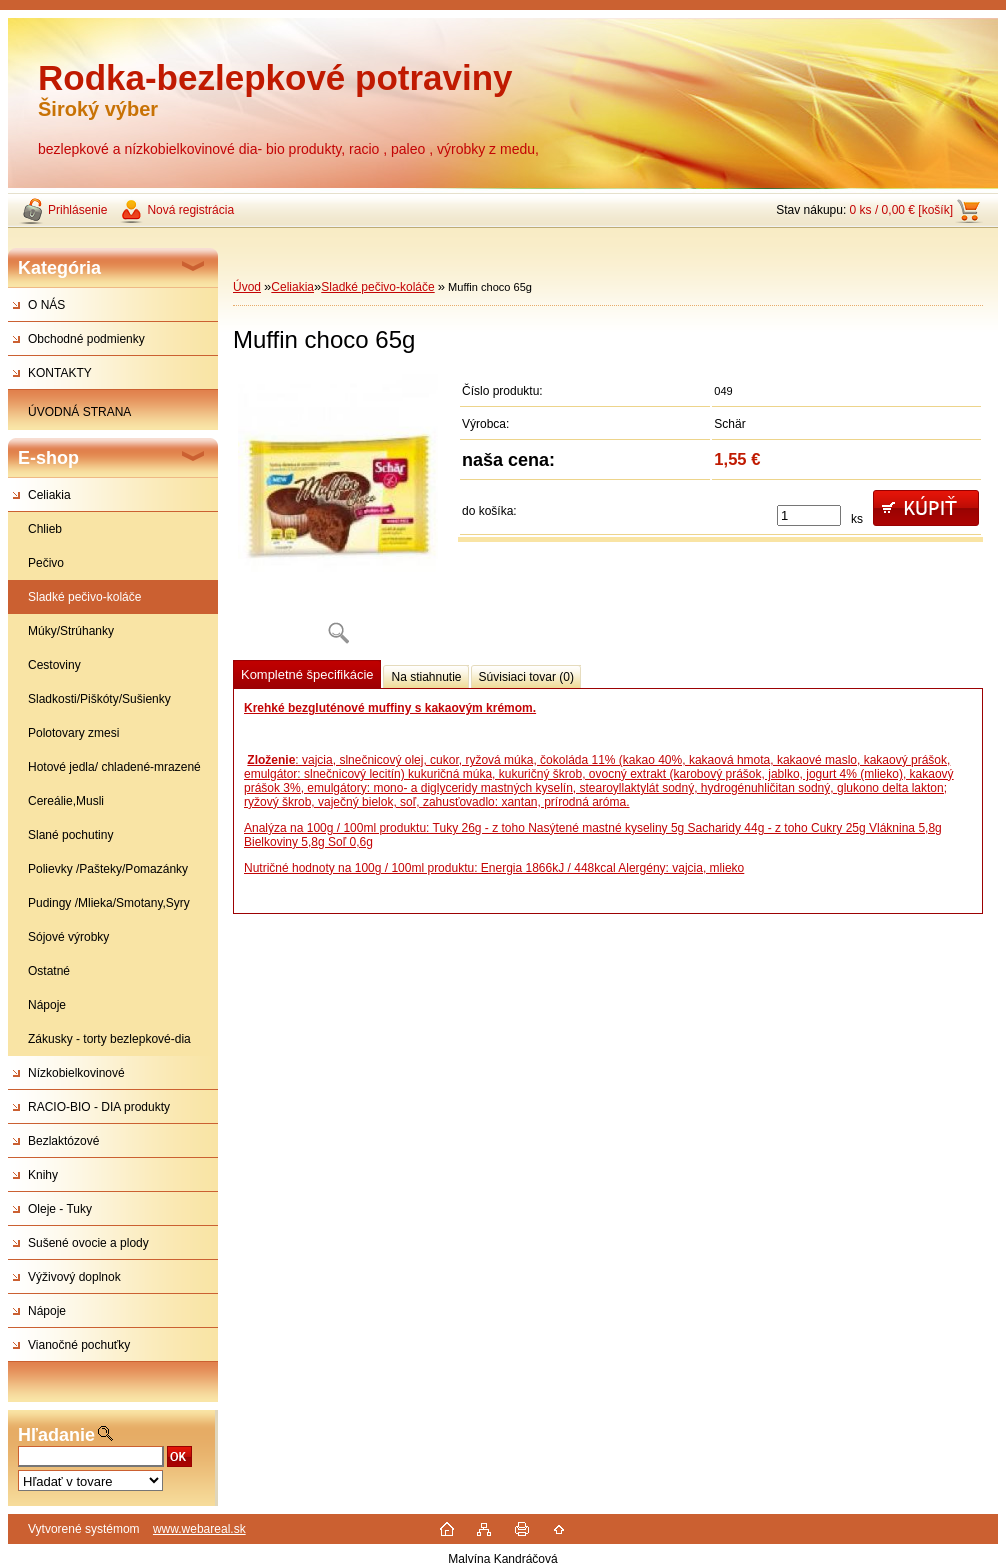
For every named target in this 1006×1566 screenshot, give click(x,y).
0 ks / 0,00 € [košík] (901, 210)
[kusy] (809, 515)
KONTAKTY (60, 373)
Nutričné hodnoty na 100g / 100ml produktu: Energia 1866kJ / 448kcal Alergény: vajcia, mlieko (494, 868)
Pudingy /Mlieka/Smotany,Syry (109, 903)
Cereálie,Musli (66, 801)
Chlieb (45, 529)
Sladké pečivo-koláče (84, 597)
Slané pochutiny (70, 835)
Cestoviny (54, 665)
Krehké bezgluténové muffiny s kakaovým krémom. (390, 708)
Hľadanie (56, 1435)
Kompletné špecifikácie (307, 674)
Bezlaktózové (63, 1141)
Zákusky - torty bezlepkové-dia (109, 1039)
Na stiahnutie (426, 677)
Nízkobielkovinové (76, 1073)
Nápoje (47, 1005)
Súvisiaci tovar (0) (526, 677)
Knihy (43, 1175)
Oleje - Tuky (60, 1209)
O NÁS (46, 305)
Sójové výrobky (68, 937)
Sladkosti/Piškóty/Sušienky (99, 699)
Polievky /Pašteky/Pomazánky (108, 869)
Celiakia (49, 495)
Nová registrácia (190, 210)
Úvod (247, 287)
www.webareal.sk (199, 1529)
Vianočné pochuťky (79, 1345)
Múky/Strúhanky (71, 631)
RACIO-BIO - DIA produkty (99, 1107)
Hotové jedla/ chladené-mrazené (114, 767)
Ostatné (49, 971)
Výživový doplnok (74, 1277)
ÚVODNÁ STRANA (79, 412)
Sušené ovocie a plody (88, 1243)
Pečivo (46, 563)
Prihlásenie (77, 210)
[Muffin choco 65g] (338, 515)
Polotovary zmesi (73, 733)
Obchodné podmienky (86, 339)
